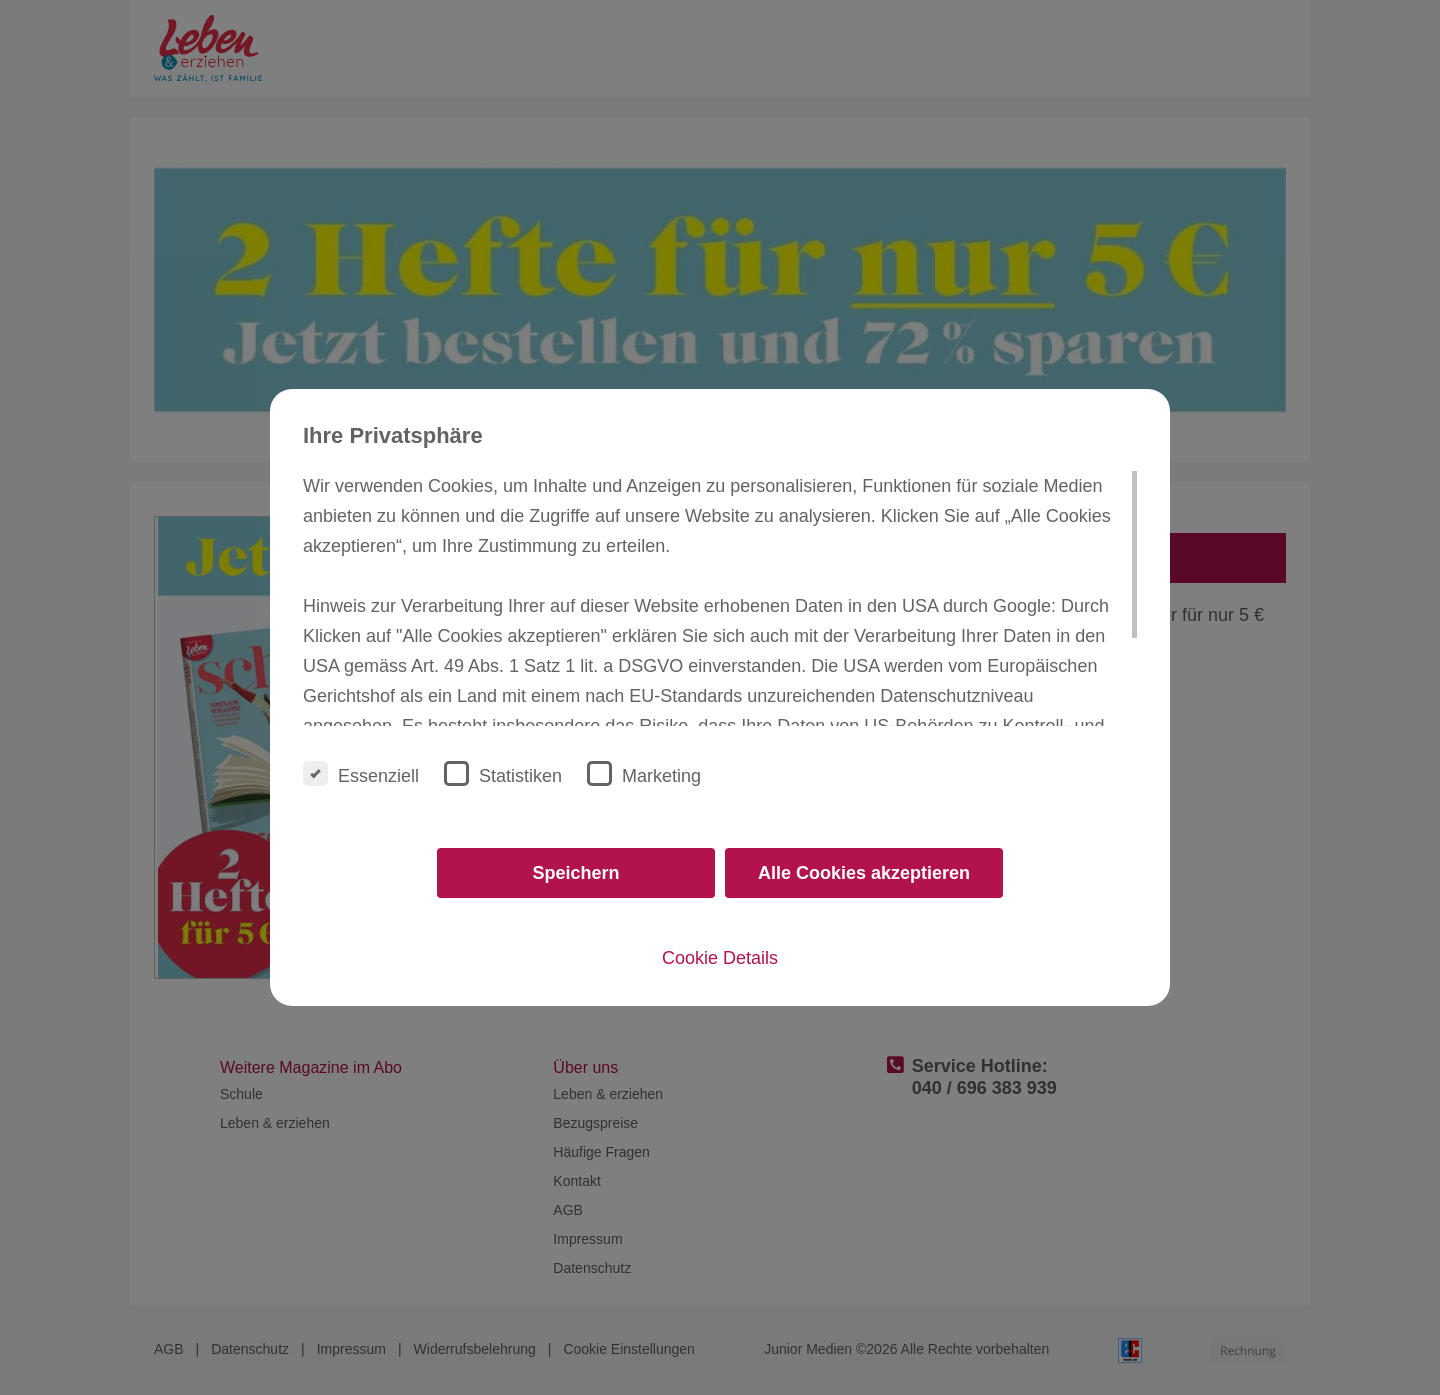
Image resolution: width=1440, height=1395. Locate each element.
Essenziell (361, 773)
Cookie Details (720, 958)
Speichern (575, 873)
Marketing (644, 773)
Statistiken (503, 773)
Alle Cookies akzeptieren (864, 873)
